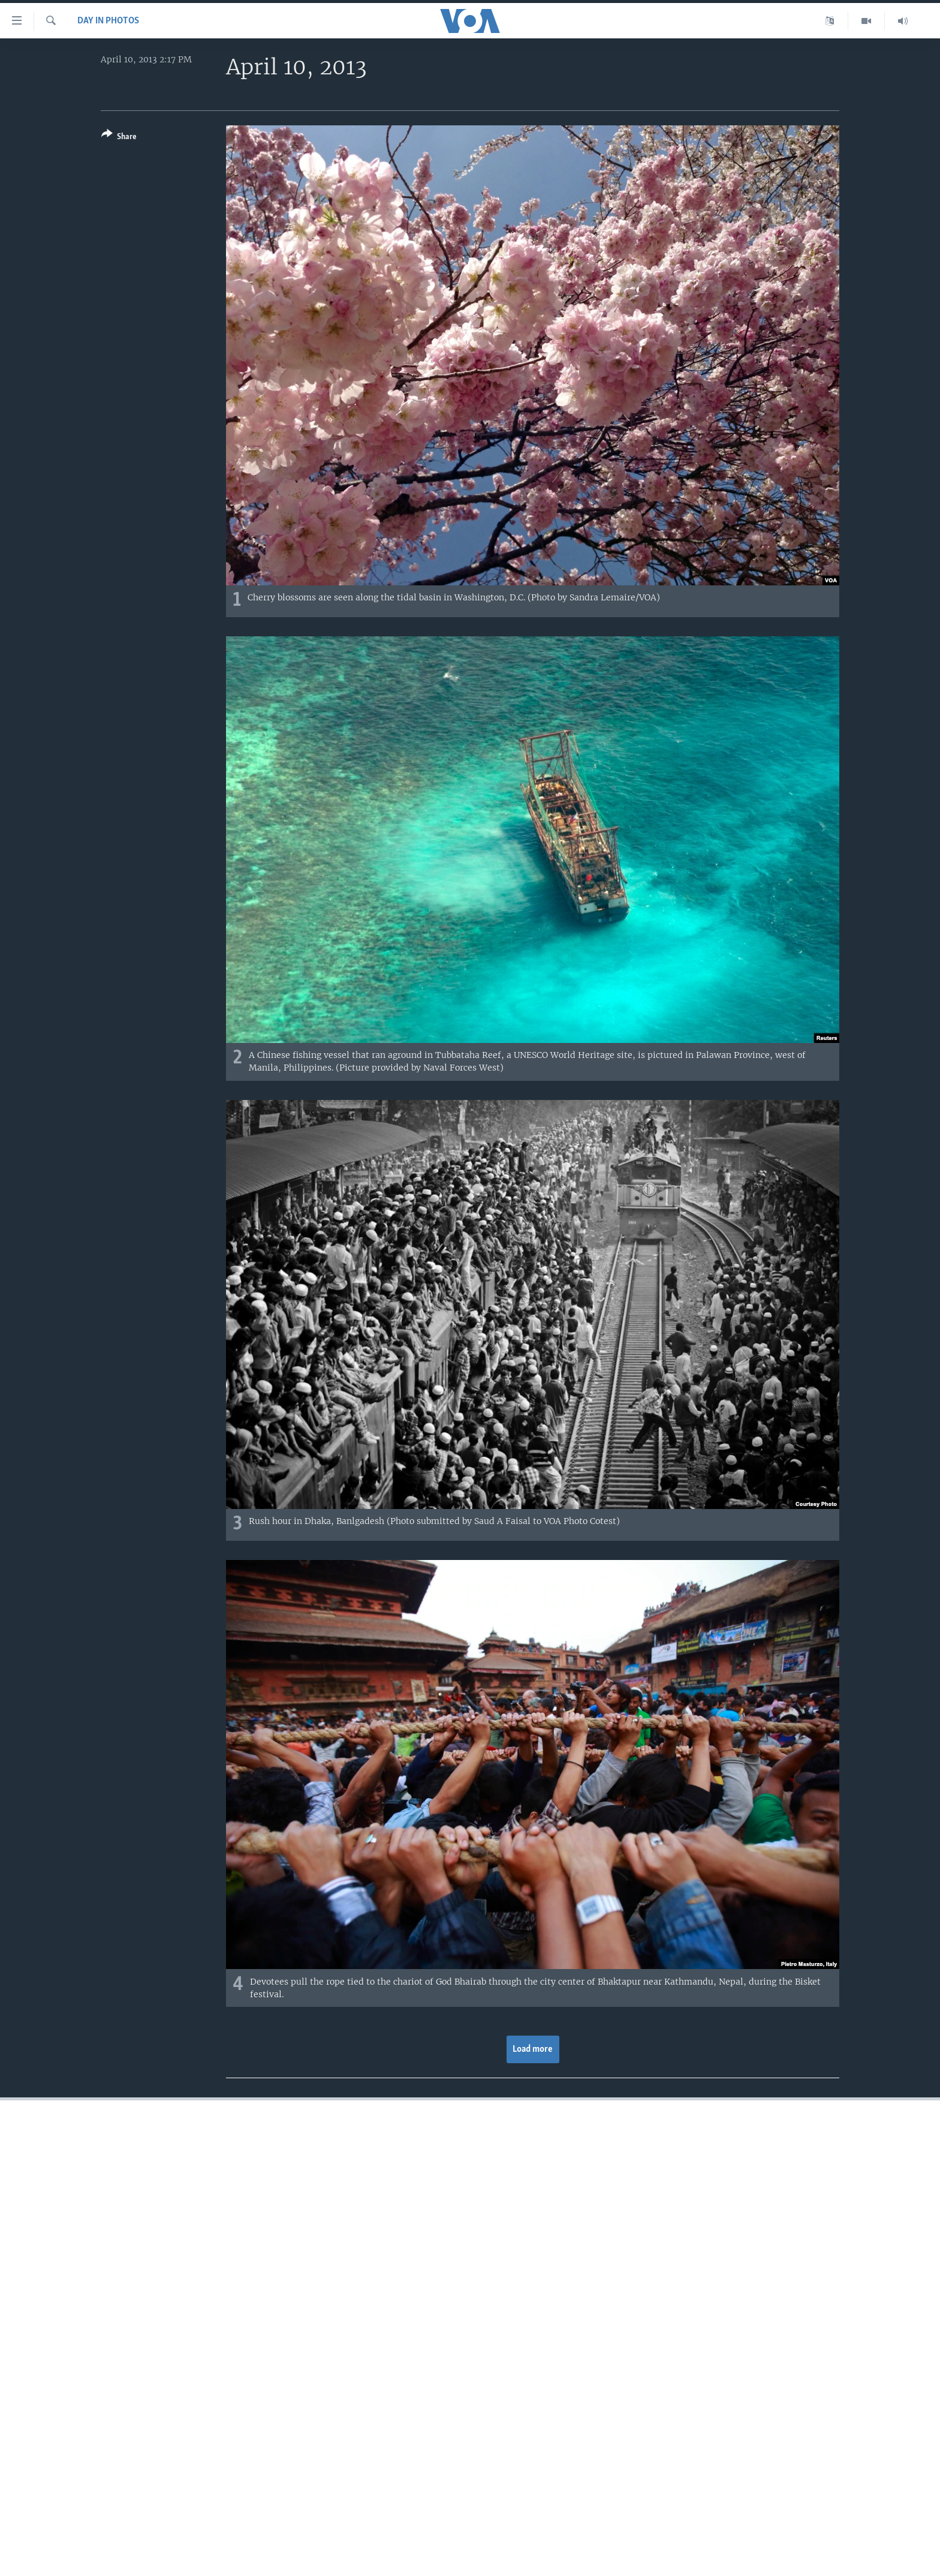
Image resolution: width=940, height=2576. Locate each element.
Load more (533, 2049)
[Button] (119, 137)
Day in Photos (108, 21)
